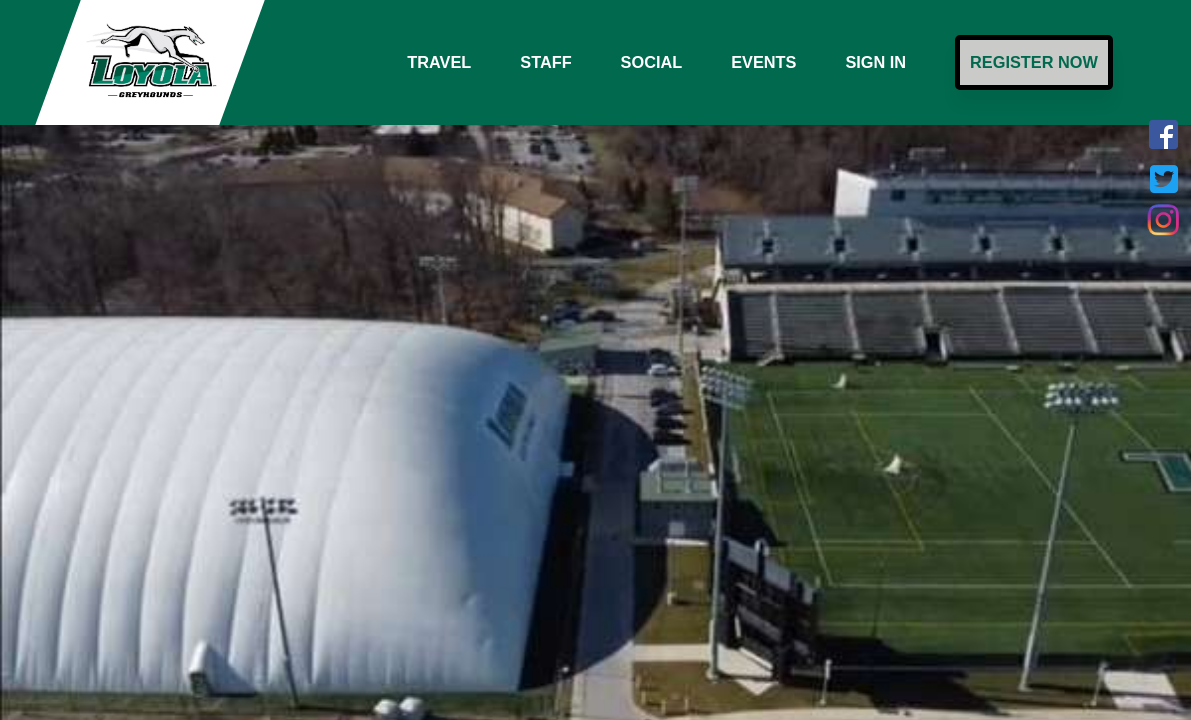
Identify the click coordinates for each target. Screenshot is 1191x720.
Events (763, 62)
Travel (439, 62)
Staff (545, 62)
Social (652, 62)
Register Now (1034, 62)
